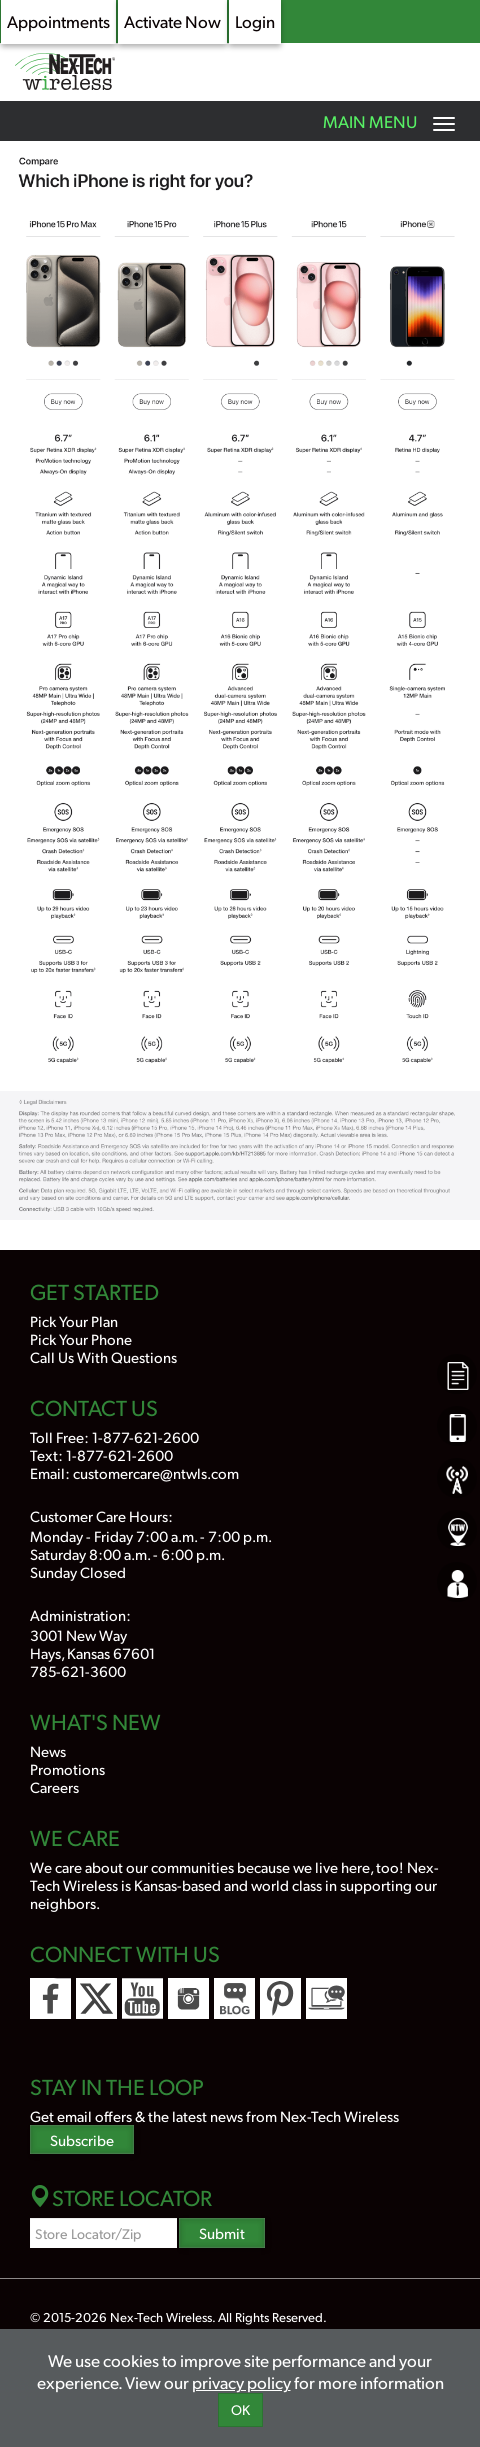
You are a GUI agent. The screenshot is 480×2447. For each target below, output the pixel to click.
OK (240, 2409)
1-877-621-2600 (145, 1436)
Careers (54, 1786)
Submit (222, 2232)
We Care (75, 1837)
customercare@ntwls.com (156, 1472)
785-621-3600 (78, 1670)
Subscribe (82, 2139)
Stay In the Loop (117, 2086)
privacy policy (241, 2382)
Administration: (80, 1614)
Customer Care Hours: (101, 1515)
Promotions (67, 1768)
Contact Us (94, 1407)
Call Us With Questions (103, 1356)
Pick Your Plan (74, 1320)
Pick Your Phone (81, 1338)
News (48, 1750)
